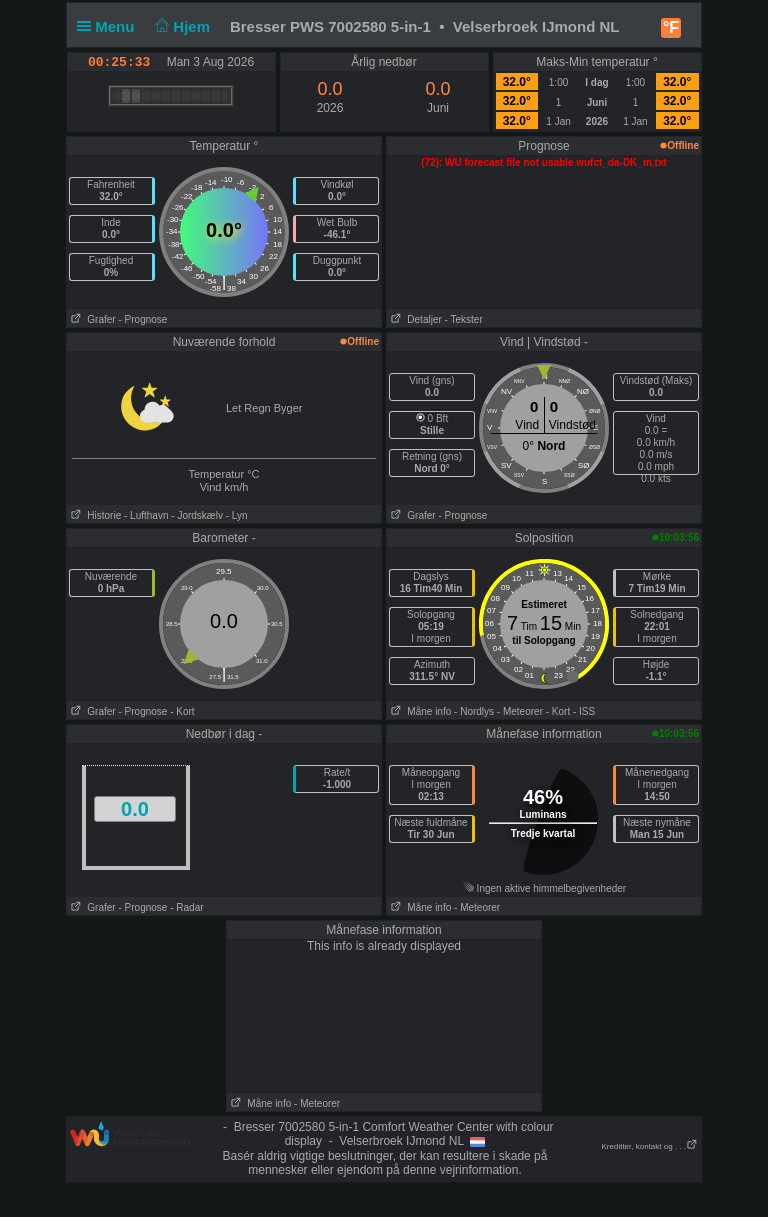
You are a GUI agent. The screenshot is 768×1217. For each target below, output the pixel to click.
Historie (94, 515)
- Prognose (142, 319)
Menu (110, 26)
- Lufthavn (146, 515)
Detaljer (414, 319)
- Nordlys (474, 711)
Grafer (91, 319)
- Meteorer (520, 711)
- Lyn (237, 515)
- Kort (182, 711)
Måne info (419, 711)
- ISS (584, 711)
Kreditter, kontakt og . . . (650, 1146)
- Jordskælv (197, 515)
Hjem (181, 26)
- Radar (186, 907)
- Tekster (464, 319)
